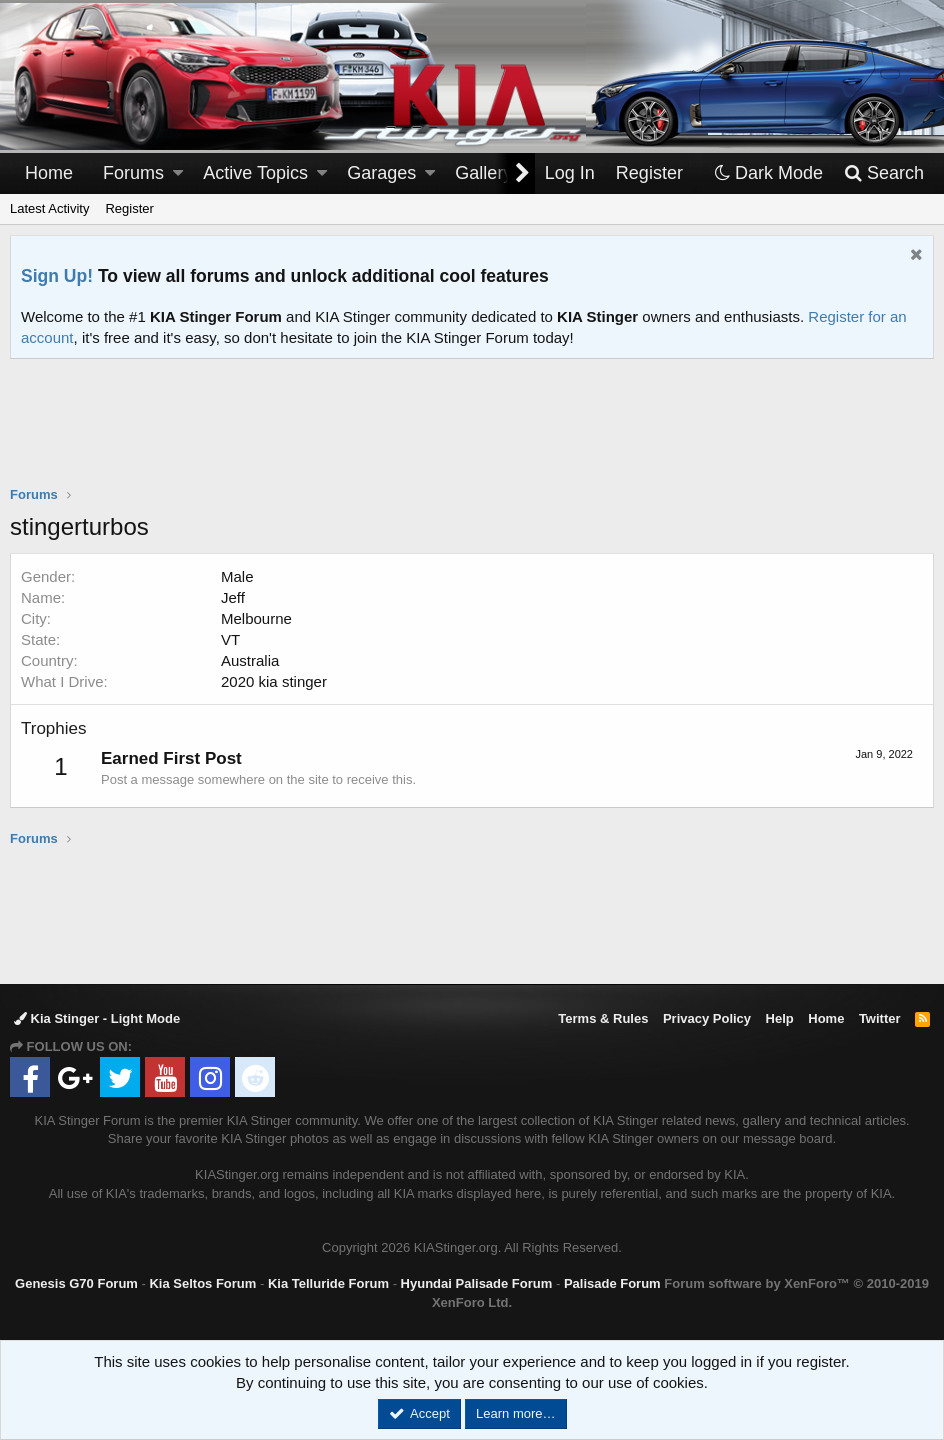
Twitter (880, 1018)
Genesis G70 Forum (76, 1283)
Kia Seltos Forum (202, 1283)
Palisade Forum (612, 1283)
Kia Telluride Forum (328, 1283)
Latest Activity (49, 208)
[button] (178, 173)
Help (780, 1018)
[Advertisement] (472, 435)
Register (129, 208)
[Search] (883, 173)
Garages (381, 173)
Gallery (483, 173)
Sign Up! (57, 276)
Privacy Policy (707, 1018)
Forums (133, 173)
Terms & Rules (603, 1018)
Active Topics (255, 173)
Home (49, 173)
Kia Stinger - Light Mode (97, 1018)
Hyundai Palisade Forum (477, 1283)
